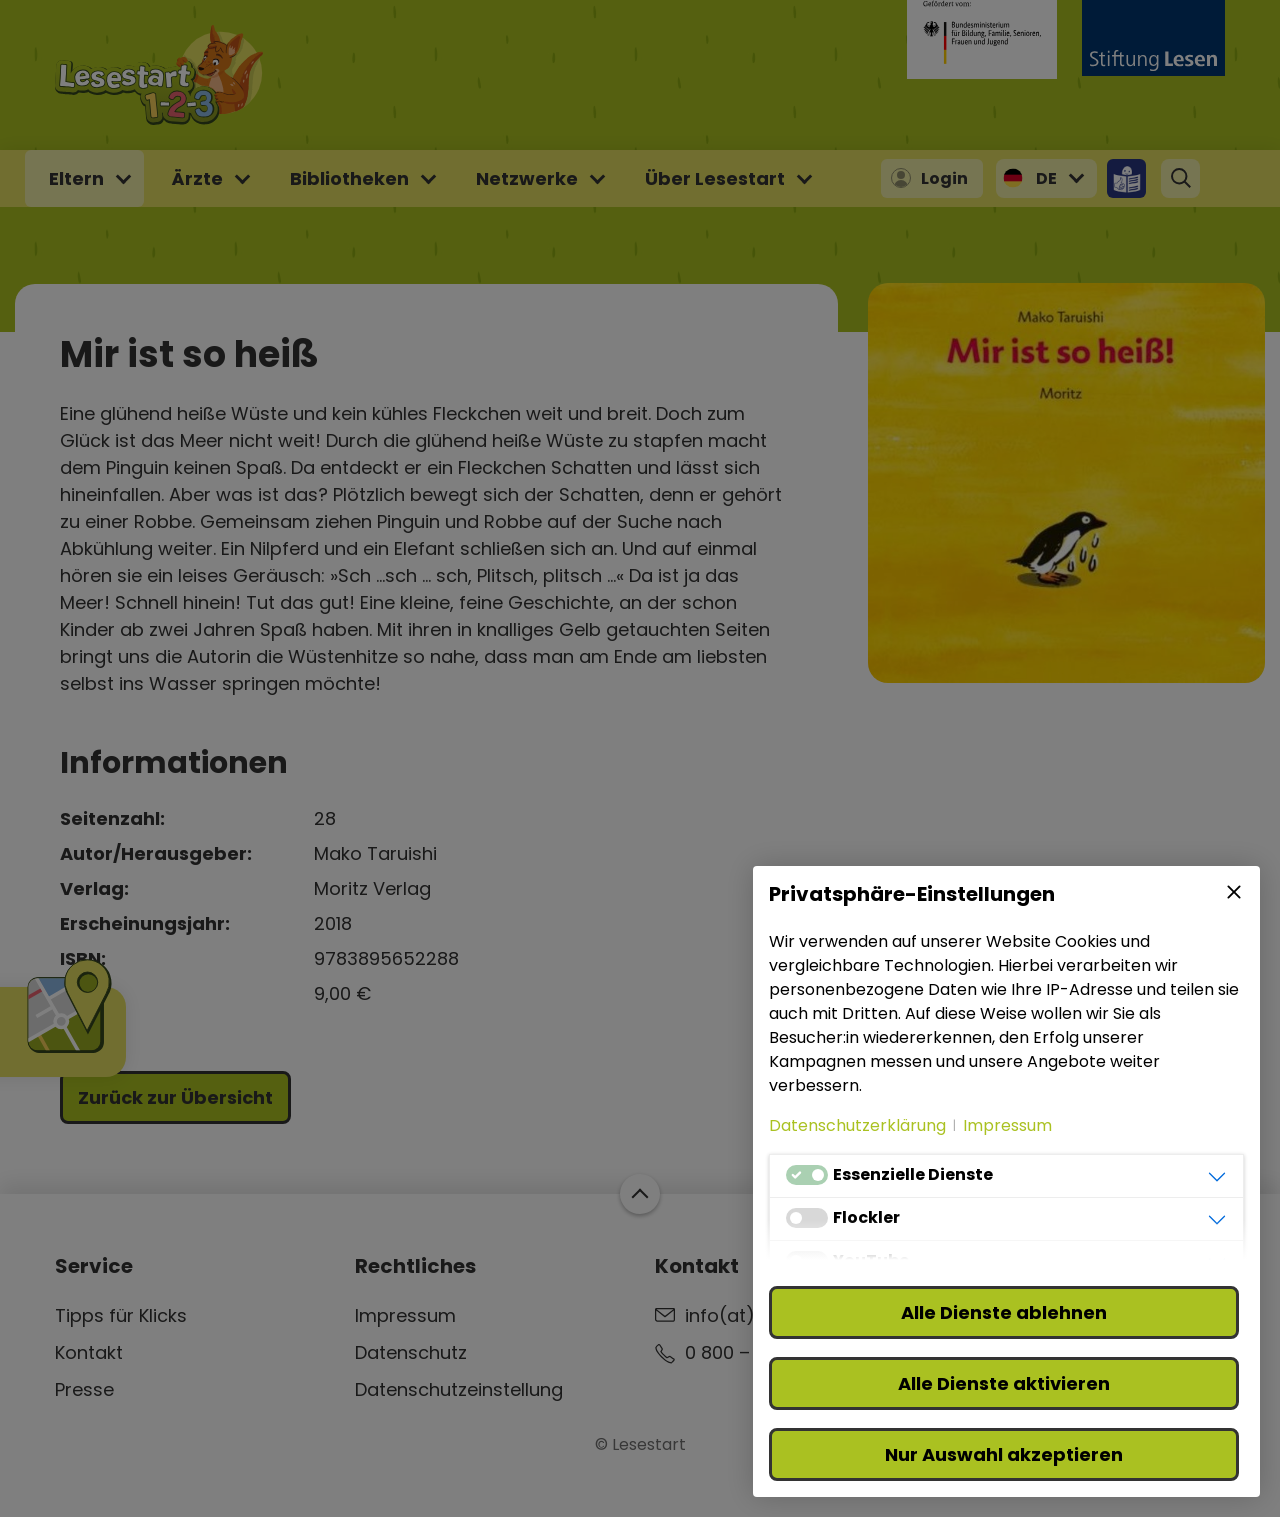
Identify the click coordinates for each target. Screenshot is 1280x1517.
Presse (84, 1389)
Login (944, 178)
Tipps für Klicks (121, 1315)
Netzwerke (527, 178)
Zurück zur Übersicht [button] (175, 1097)
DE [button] (1046, 178)
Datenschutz (411, 1352)
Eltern (76, 178)
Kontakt (89, 1352)
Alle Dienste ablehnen (1004, 1312)
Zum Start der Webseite (640, 1194)
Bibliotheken (349, 178)
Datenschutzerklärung (857, 1125)
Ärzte (197, 178)
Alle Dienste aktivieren (1004, 1383)
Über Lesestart (715, 178)
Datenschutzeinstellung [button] (459, 1389)
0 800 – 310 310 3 (757, 1352)
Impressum (405, 1315)
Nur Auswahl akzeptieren (1004, 1454)
